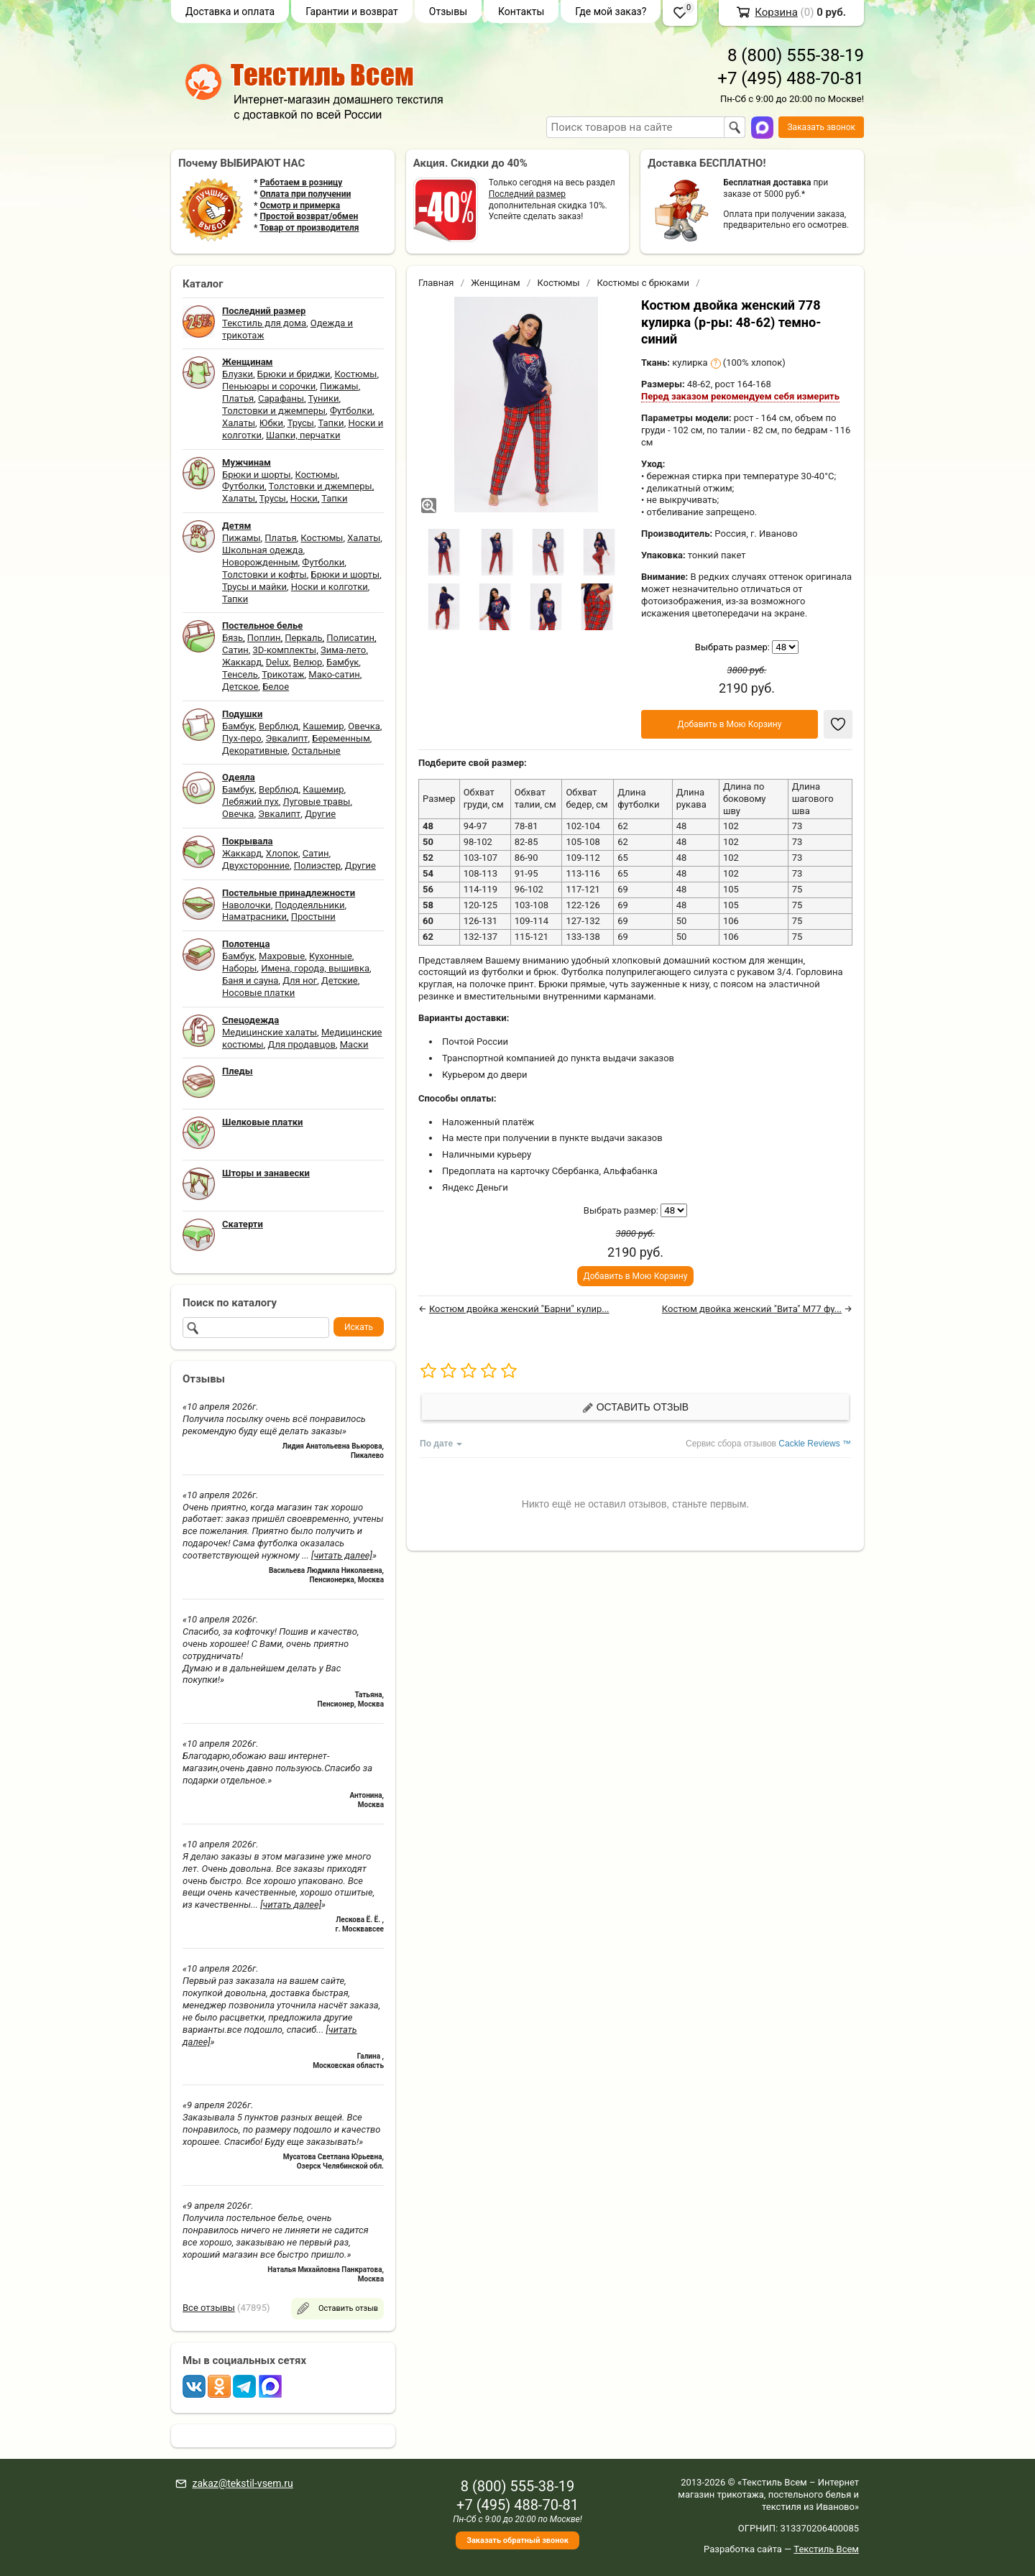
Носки (304, 498)
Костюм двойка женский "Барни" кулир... (519, 1308)
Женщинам (495, 282)
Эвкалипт (286, 738)
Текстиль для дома (264, 323)
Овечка (364, 726)
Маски (354, 1044)
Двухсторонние (256, 865)
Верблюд (278, 726)
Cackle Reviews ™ (814, 1444)
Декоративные (255, 750)
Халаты (238, 422)
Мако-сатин (333, 674)
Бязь (232, 637)
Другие (320, 813)
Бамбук (342, 662)
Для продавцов (302, 1044)
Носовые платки (258, 992)
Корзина (776, 12)
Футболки (351, 410)
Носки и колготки (329, 586)
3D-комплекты (284, 650)
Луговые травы (317, 801)
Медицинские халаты (269, 1032)
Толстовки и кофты (264, 574)
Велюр (307, 662)
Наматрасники (254, 916)
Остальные (316, 750)
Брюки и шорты (256, 474)
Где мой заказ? (610, 11)
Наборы (239, 968)
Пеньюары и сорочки (269, 386)
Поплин (264, 637)
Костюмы (355, 374)
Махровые (282, 956)
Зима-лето (343, 650)
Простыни (313, 916)
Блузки (237, 374)
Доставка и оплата (230, 11)
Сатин (235, 650)
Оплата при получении (305, 194)
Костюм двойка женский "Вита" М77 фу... (752, 1308)
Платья (238, 398)
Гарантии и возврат (351, 11)
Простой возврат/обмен (308, 216)
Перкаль (303, 637)
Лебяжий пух (250, 801)
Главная (436, 282)
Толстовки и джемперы (274, 410)
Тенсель (240, 674)
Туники (323, 398)
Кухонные (330, 956)
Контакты (521, 11)
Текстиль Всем (826, 2549)
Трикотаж (283, 674)
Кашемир (323, 726)
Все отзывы (209, 2307)
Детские (339, 980)
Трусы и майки (254, 586)
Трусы (301, 422)
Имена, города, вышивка (315, 968)
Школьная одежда (262, 550)
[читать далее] (341, 1555)
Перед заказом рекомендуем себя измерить (740, 396)
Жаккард (242, 662)
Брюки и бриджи (294, 374)
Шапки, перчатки (303, 435)
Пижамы (339, 386)
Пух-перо (242, 738)
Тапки (331, 422)
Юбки (271, 422)
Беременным (341, 738)
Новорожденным (260, 562)
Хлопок (282, 853)
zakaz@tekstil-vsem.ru (242, 2483)
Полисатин (350, 637)
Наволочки (246, 905)
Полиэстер (317, 865)
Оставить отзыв (635, 1407)
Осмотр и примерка (299, 205)
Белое (275, 686)
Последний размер (527, 194)
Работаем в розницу (300, 182)
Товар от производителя (309, 228)
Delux (277, 662)
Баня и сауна (250, 980)
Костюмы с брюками (643, 282)
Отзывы (448, 11)
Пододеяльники (309, 905)
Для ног (299, 980)
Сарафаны (281, 398)
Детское (240, 686)
